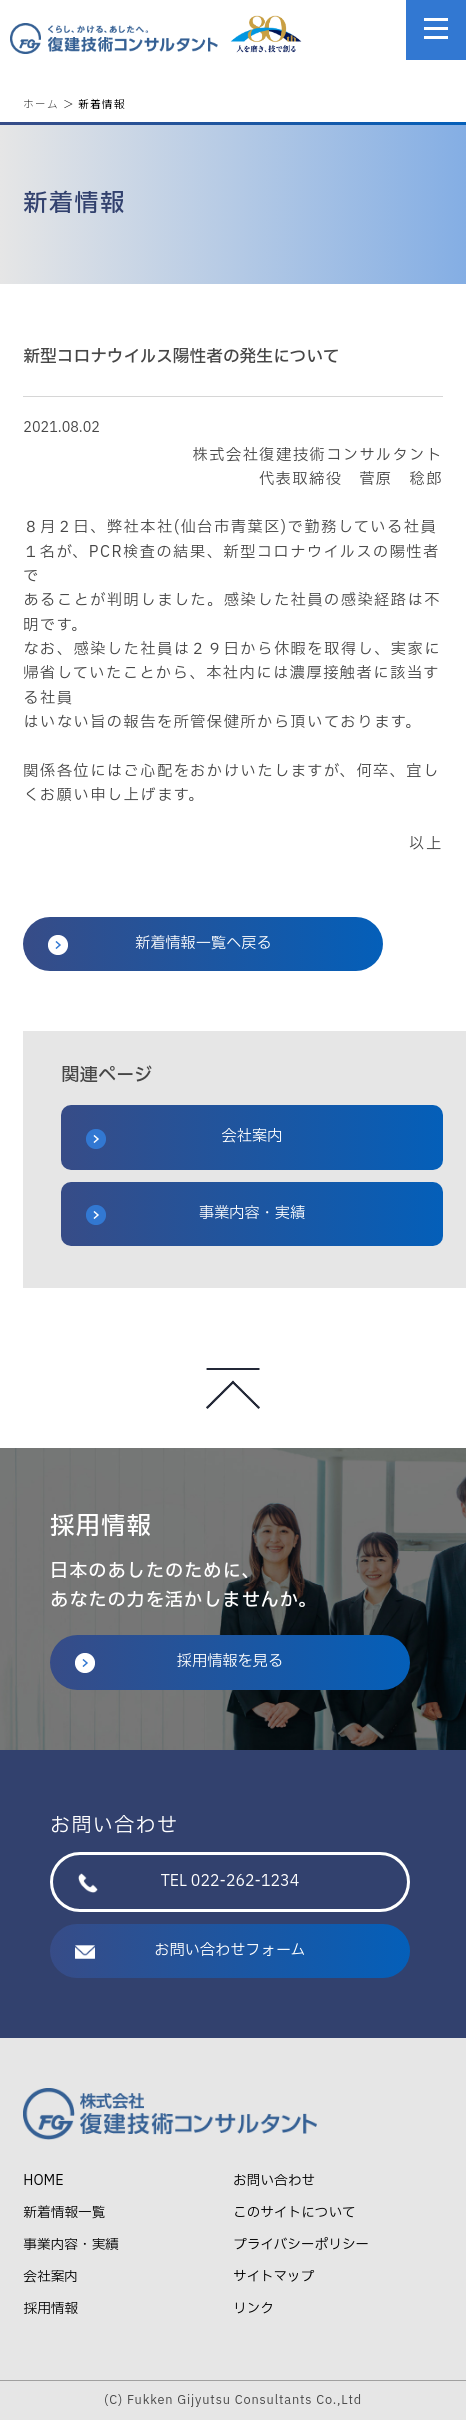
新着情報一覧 (64, 2212)
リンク (253, 2308)
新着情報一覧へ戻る (159, 943)
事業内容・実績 (195, 1214)
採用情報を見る (179, 1661)
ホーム (41, 103)
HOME (43, 2180)
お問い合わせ (274, 2180)
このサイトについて (294, 2212)
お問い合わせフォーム (190, 1950)
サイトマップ (273, 2276)
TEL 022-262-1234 (188, 1881)
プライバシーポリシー (301, 2244)
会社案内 (184, 1137)
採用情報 (50, 2308)
